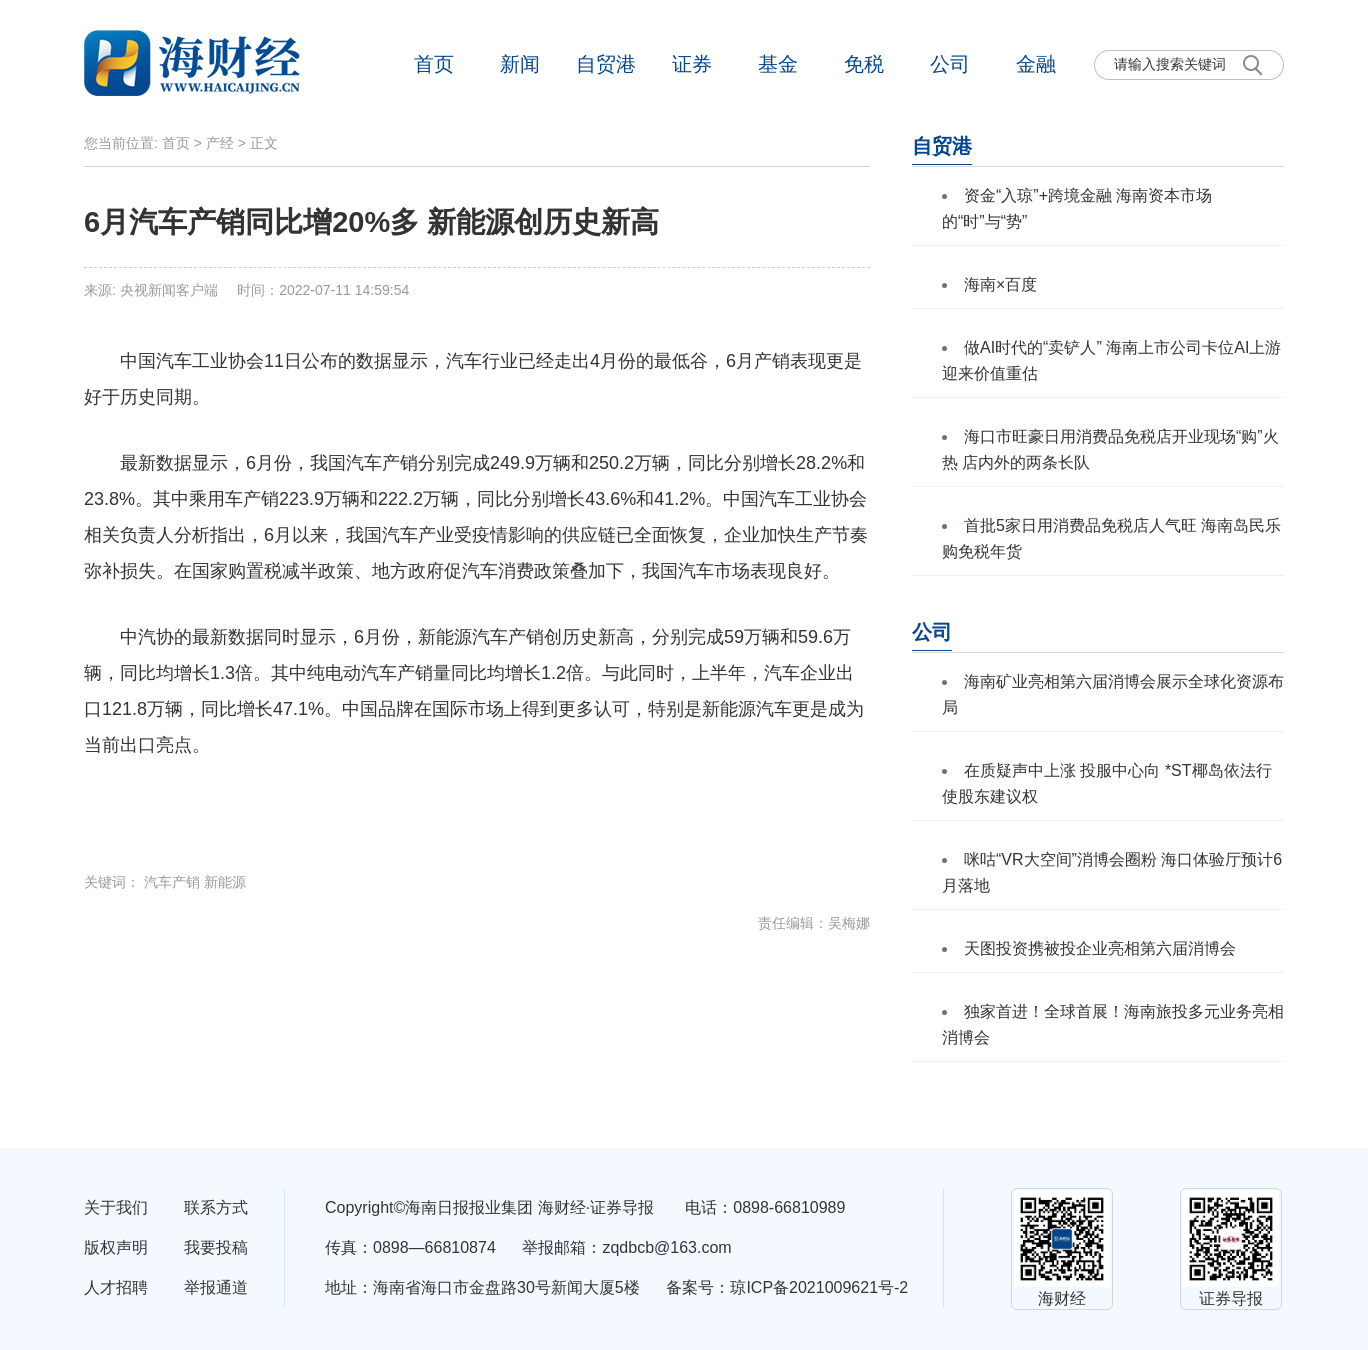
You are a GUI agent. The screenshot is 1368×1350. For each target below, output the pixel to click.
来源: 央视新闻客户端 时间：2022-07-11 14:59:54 (246, 290)
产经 (220, 143)
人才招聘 (116, 1287)
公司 (950, 64)
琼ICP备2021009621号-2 (819, 1287)
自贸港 (606, 64)
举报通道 (216, 1287)
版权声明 (116, 1247)
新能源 (225, 882)
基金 (778, 64)
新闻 (520, 64)
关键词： (114, 882)
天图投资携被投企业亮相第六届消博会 (1100, 948)
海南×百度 (1000, 284)
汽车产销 (172, 882)
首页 (434, 64)
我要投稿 (216, 1247)
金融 (1036, 64)
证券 (692, 64)
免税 (864, 64)
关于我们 (116, 1207)
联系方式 (216, 1207)
